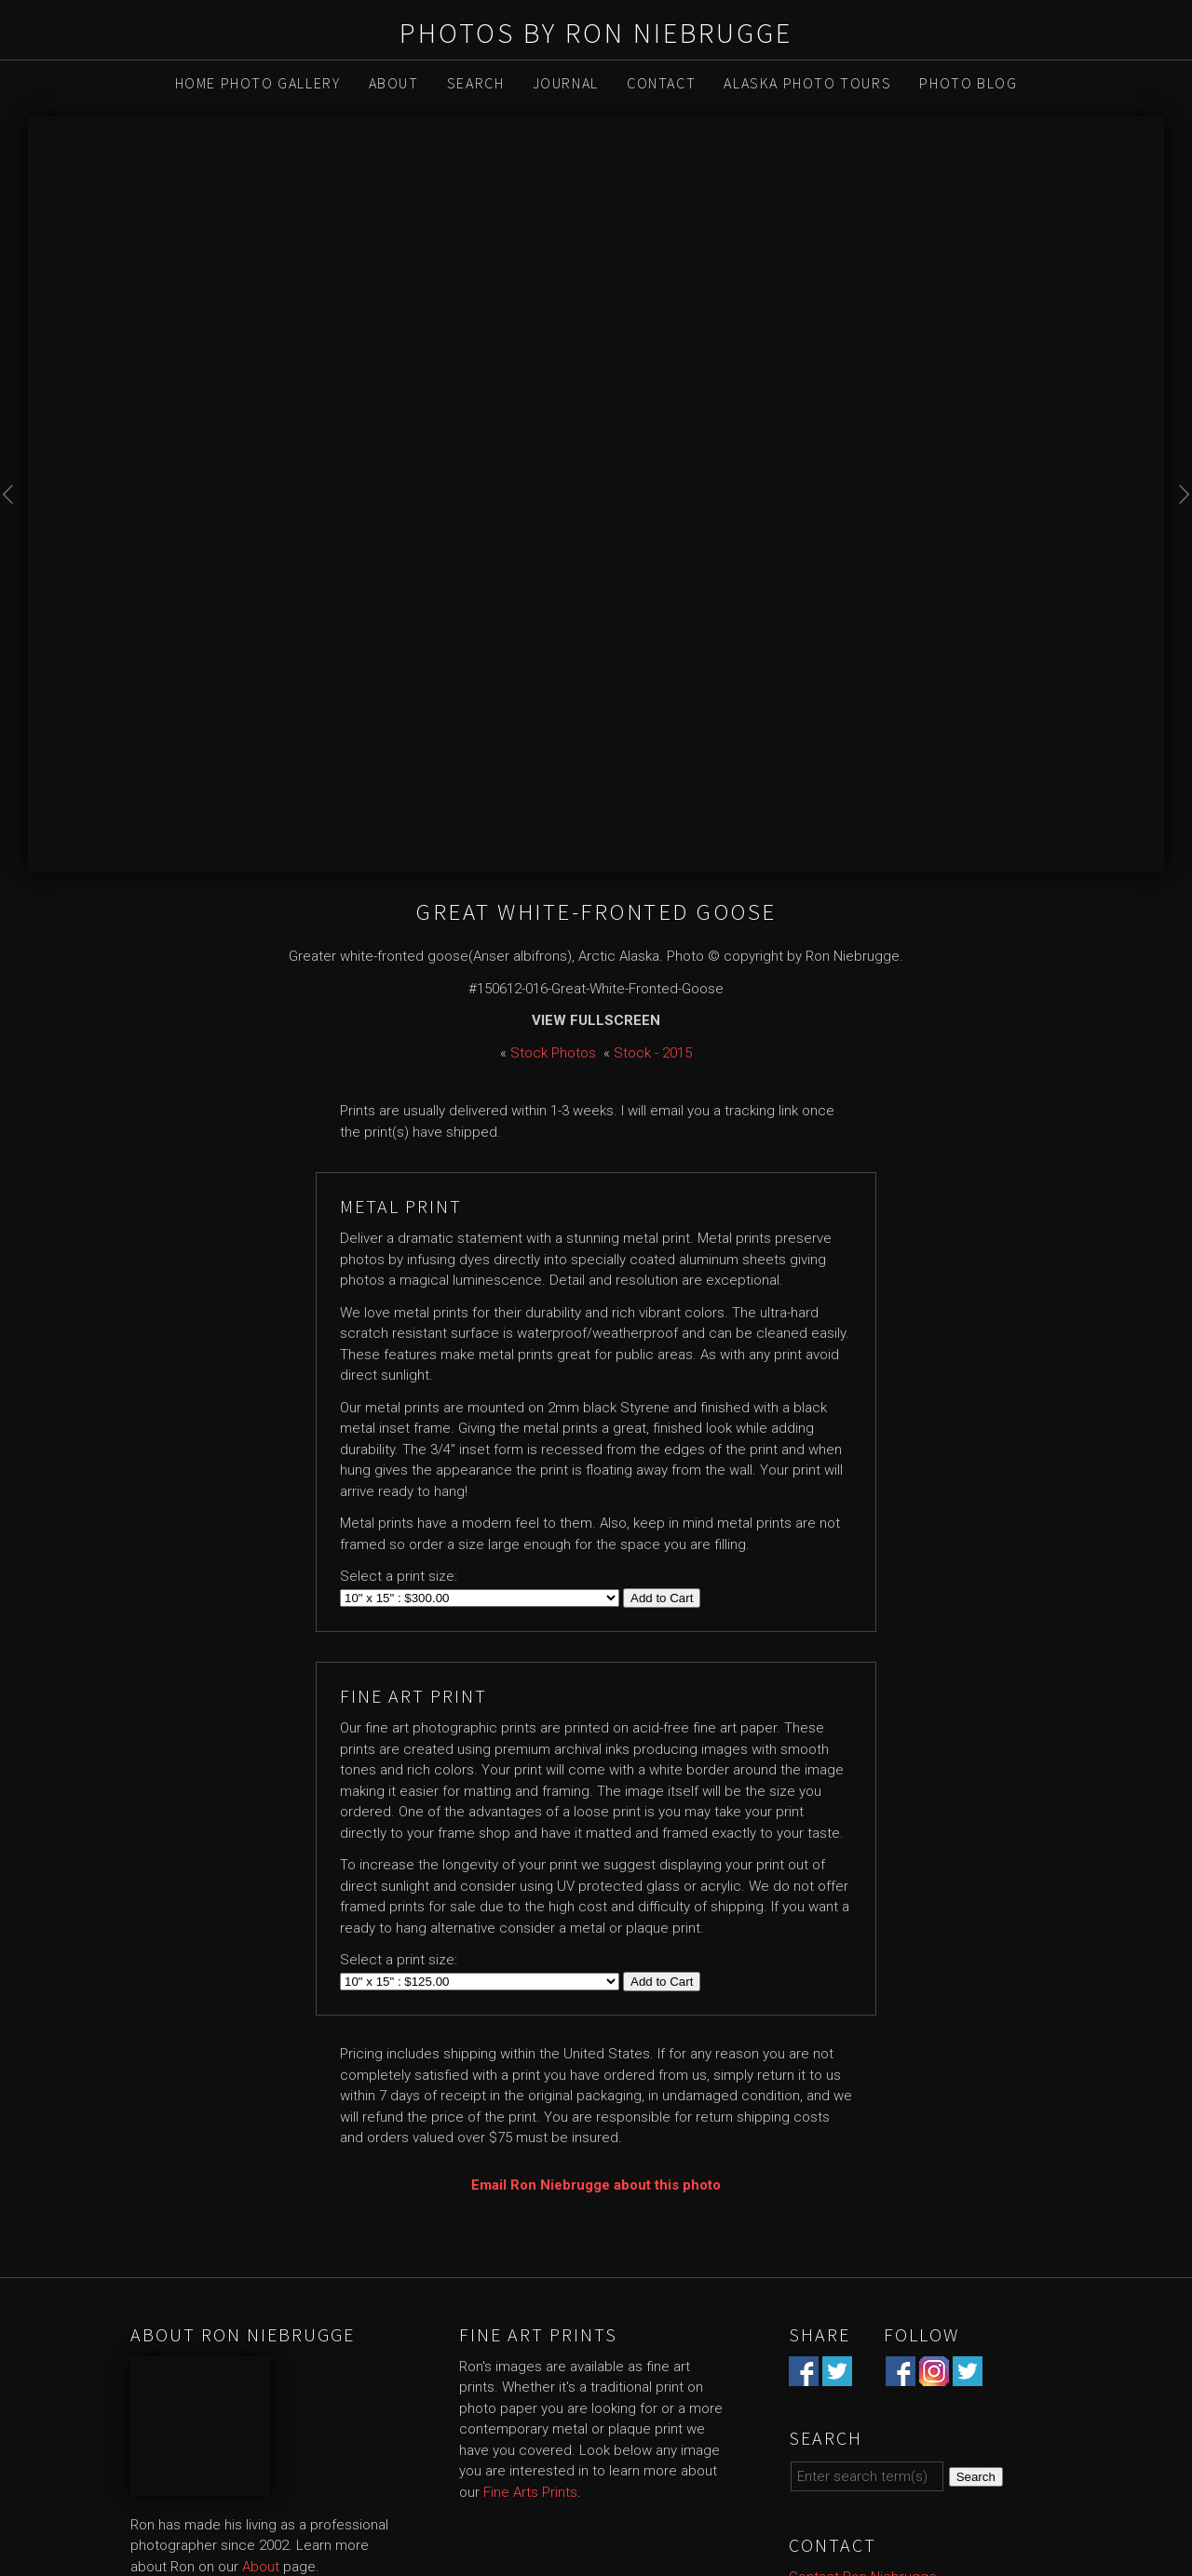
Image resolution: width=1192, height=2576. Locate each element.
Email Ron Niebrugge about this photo (596, 2185)
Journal (566, 83)
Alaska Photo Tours (807, 83)
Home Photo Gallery (258, 83)
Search (476, 83)
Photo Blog (968, 83)
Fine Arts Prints (530, 2492)
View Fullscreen (596, 1020)
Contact (661, 83)
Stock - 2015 (653, 1053)
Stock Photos (553, 1053)
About (394, 83)
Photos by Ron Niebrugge (596, 32)
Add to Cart (661, 1598)
